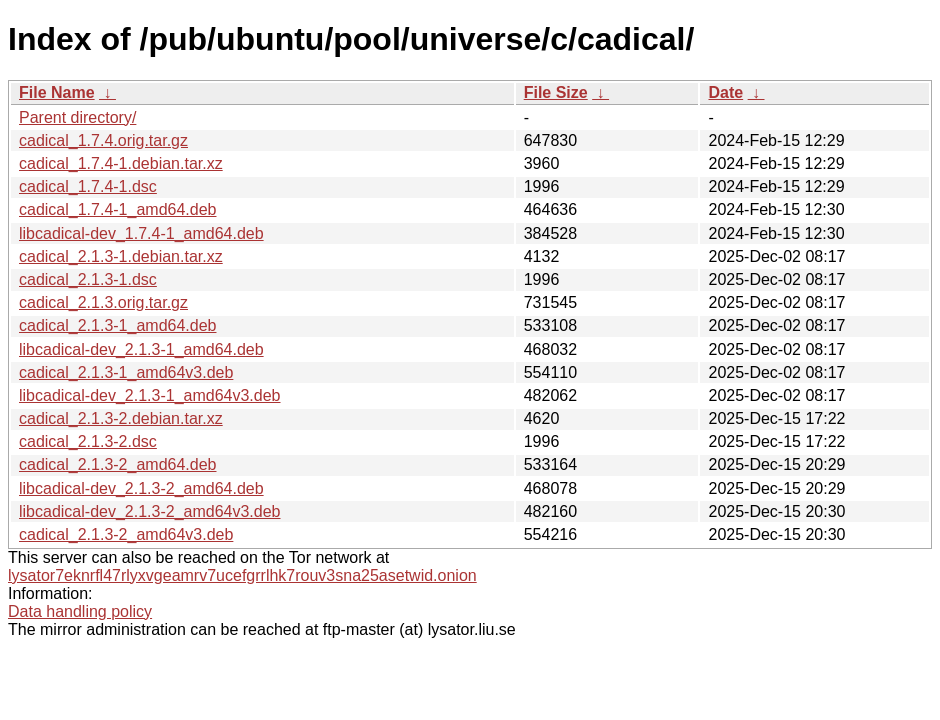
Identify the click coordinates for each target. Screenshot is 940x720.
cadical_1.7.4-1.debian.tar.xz (121, 163)
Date (725, 92)
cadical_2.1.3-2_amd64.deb (117, 464)
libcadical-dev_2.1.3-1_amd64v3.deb (150, 395)
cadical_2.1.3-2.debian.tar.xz (121, 418)
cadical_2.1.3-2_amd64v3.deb (126, 534)
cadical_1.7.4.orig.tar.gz (103, 140)
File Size (556, 92)
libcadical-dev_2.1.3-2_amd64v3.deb (150, 511)
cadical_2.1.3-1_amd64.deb (117, 325)
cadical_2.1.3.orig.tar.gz (103, 302)
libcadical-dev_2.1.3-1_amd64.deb (141, 349)
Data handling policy (80, 611)
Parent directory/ (77, 117)
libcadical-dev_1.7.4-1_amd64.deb (141, 233)
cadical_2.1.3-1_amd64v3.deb (126, 372)
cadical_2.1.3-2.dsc (88, 441)
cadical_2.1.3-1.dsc (88, 279)
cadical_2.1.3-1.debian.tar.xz (121, 256)
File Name (57, 92)
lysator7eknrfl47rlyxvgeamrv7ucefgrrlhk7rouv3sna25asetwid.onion (242, 575)
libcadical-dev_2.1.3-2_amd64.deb (141, 488)
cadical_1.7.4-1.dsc (88, 186)
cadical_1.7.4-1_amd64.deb (117, 209)
